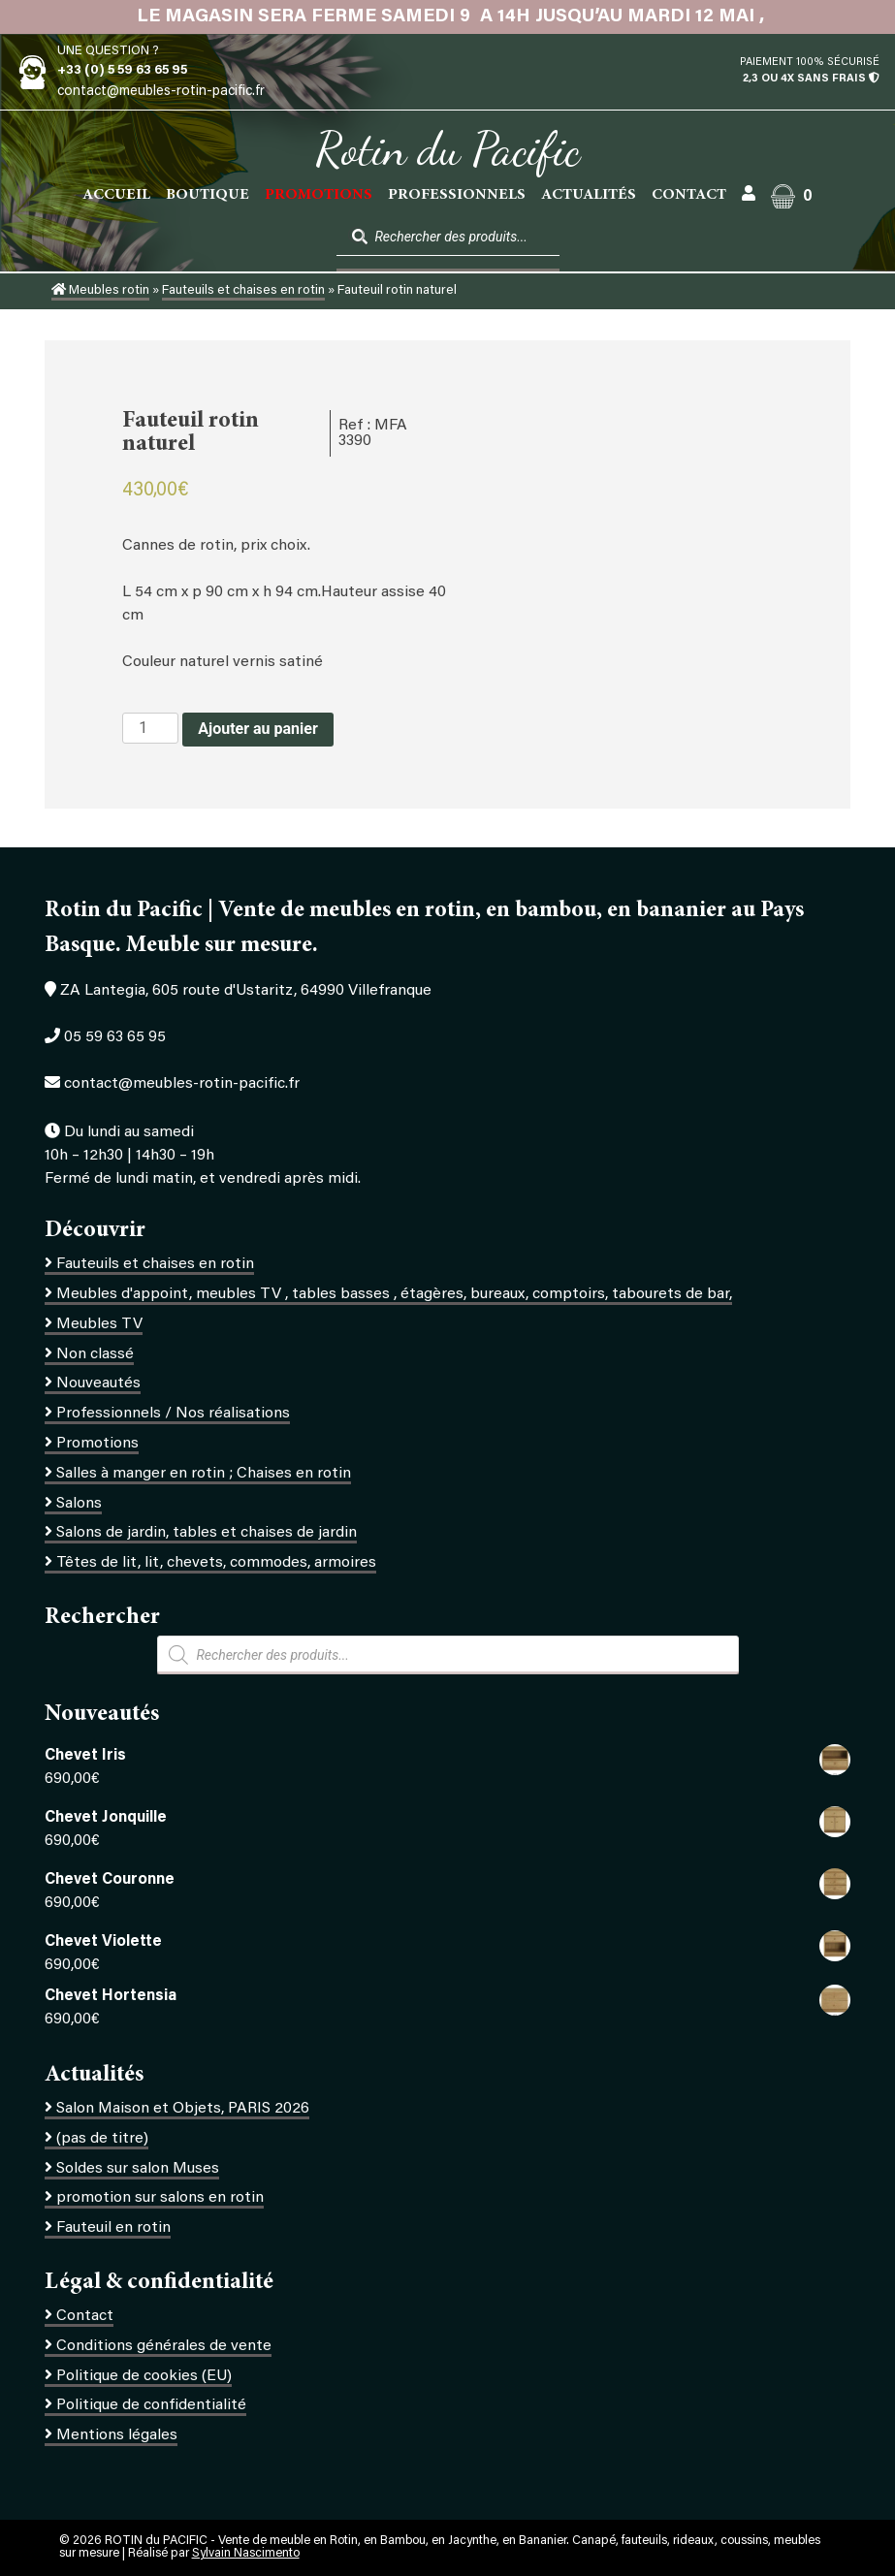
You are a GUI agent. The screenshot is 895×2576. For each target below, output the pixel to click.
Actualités (588, 195)
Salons (79, 1503)
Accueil (116, 195)
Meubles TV (99, 1324)
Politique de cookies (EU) (144, 2376)
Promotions (97, 1443)
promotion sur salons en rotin (160, 2198)
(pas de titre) (102, 2139)
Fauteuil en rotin (113, 2228)
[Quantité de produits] (150, 728)
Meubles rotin (100, 291)
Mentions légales (116, 2435)
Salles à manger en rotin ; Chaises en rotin (203, 1473)
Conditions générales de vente (164, 2346)
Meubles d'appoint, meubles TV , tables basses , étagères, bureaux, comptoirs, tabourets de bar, (394, 1294)
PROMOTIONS (318, 195)
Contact (689, 195)
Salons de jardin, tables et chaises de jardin (206, 1533)
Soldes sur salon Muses (137, 2169)
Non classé (95, 1354)
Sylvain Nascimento (246, 2554)
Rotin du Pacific (447, 149)
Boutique (207, 195)
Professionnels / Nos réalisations (173, 1413)
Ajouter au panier (258, 728)
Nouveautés (98, 1383)
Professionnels (457, 195)
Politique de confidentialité (151, 2405)
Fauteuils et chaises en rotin (243, 291)
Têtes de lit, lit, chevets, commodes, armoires (216, 1563)
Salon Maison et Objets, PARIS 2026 (182, 2108)
